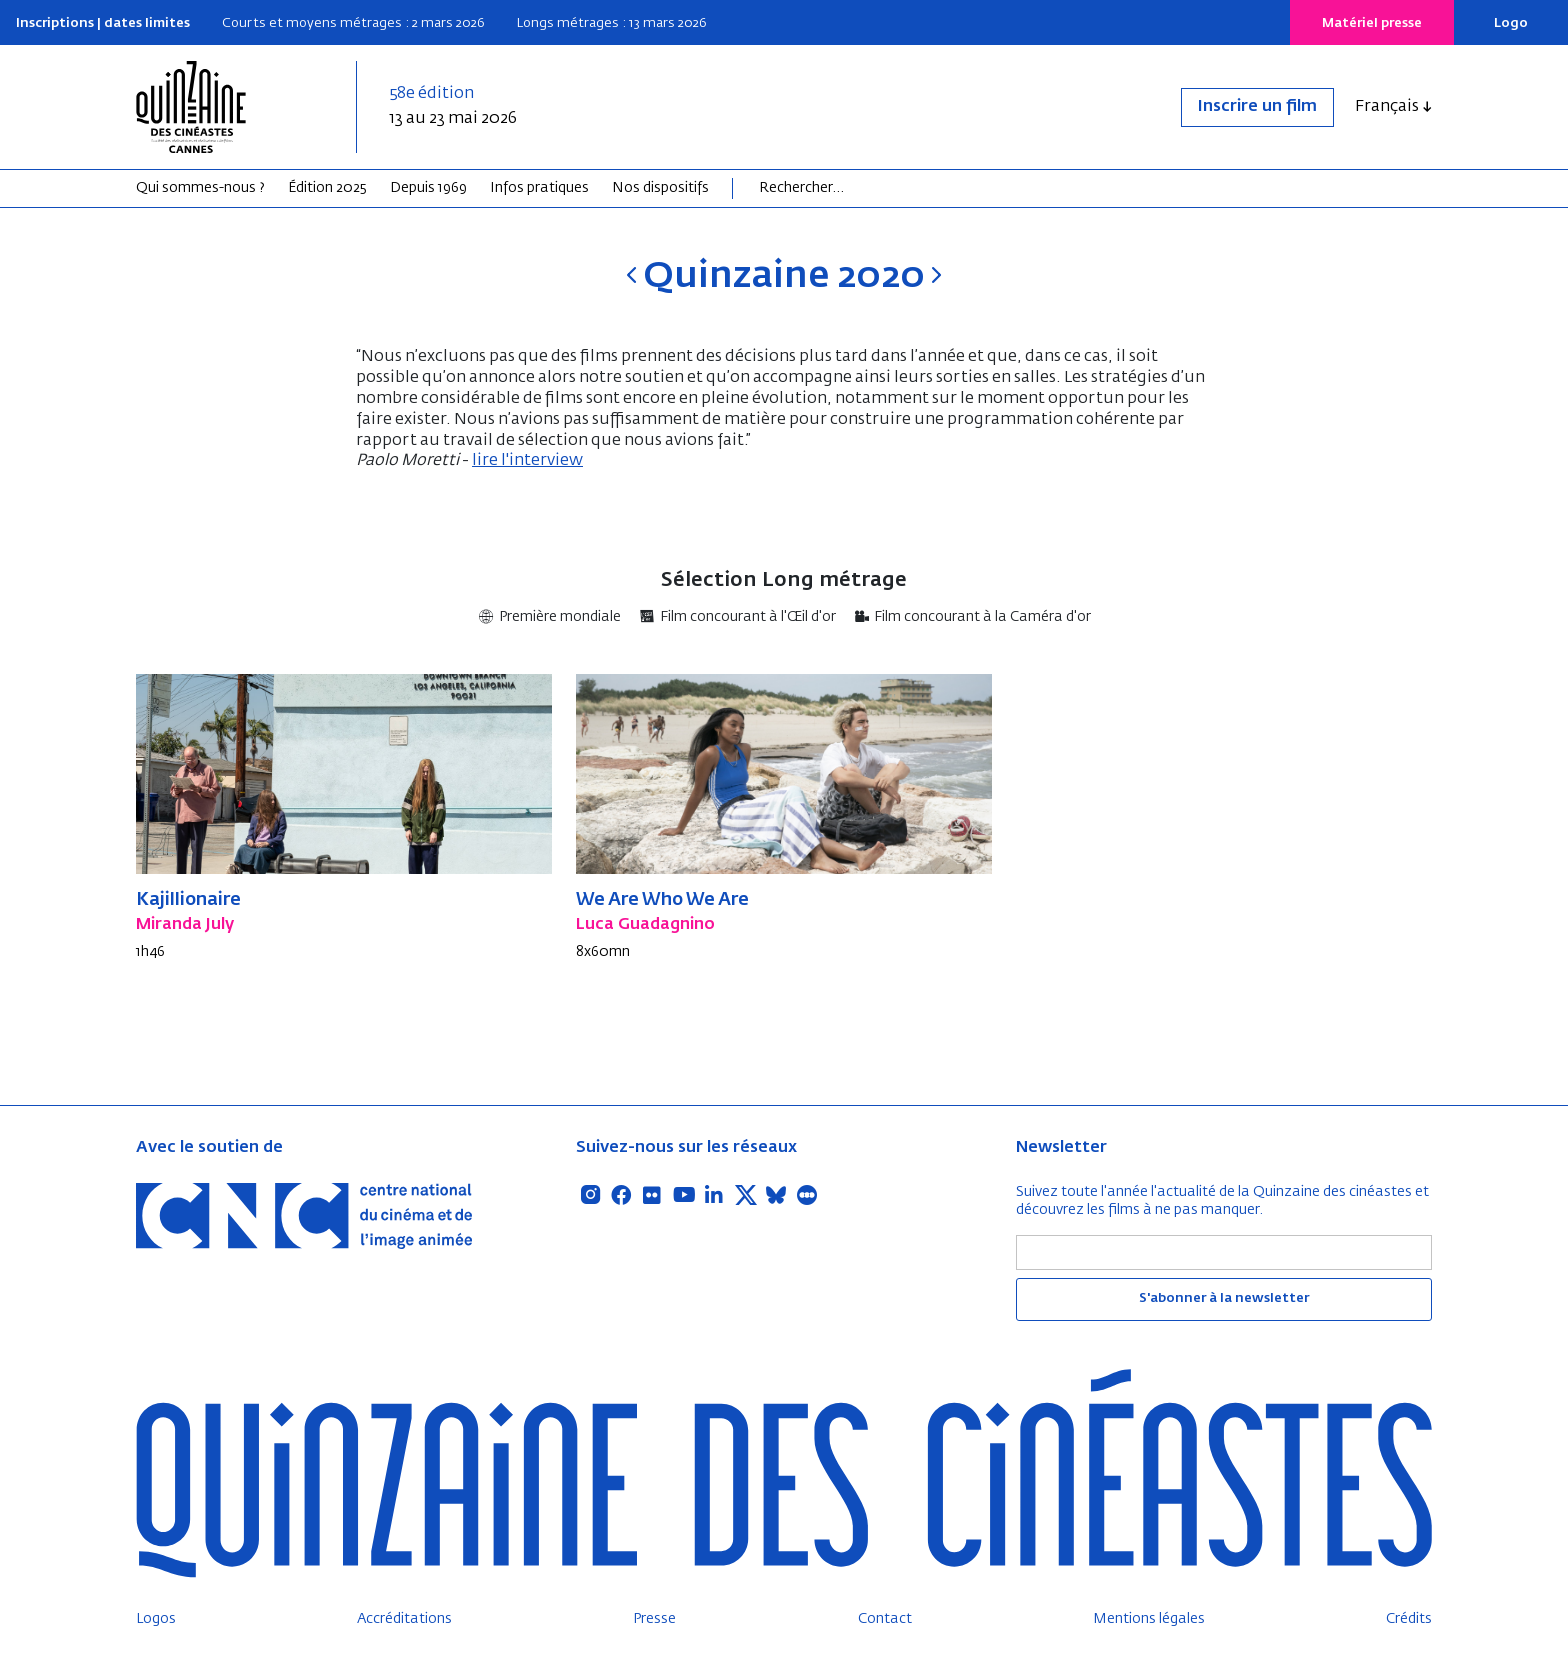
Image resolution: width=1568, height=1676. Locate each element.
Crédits (1409, 1619)
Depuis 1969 (428, 188)
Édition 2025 (327, 188)
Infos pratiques (539, 188)
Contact (885, 1619)
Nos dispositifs (660, 188)
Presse (654, 1619)
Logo (1511, 23)
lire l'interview (527, 461)
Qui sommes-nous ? (200, 188)
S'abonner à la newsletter (1224, 1298)
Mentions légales (1149, 1619)
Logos (156, 1619)
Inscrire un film (1257, 107)
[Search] (836, 188)
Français (1387, 107)
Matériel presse (1372, 23)
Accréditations (404, 1619)
